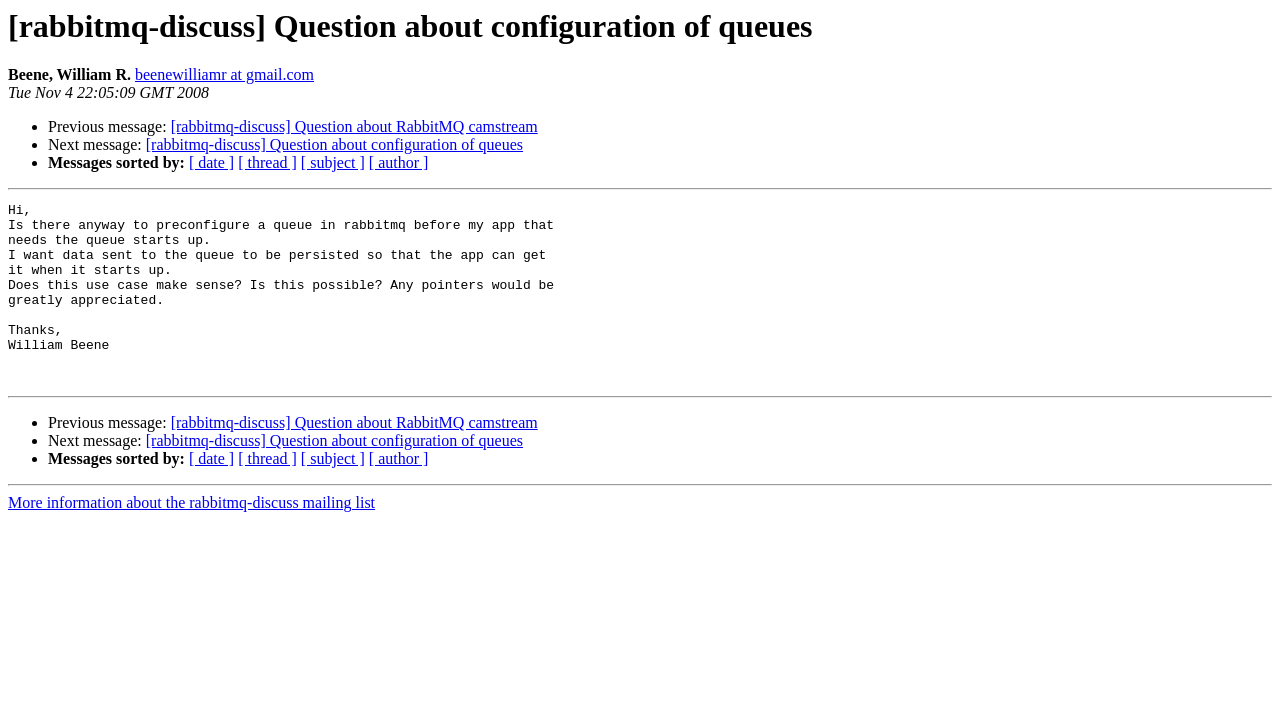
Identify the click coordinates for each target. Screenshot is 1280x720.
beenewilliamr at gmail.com (224, 74)
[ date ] (211, 162)
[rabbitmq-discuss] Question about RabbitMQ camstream (354, 126)
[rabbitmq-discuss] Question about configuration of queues (334, 144)
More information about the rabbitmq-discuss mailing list (191, 538)
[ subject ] (333, 162)
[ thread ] (267, 162)
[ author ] (399, 162)
